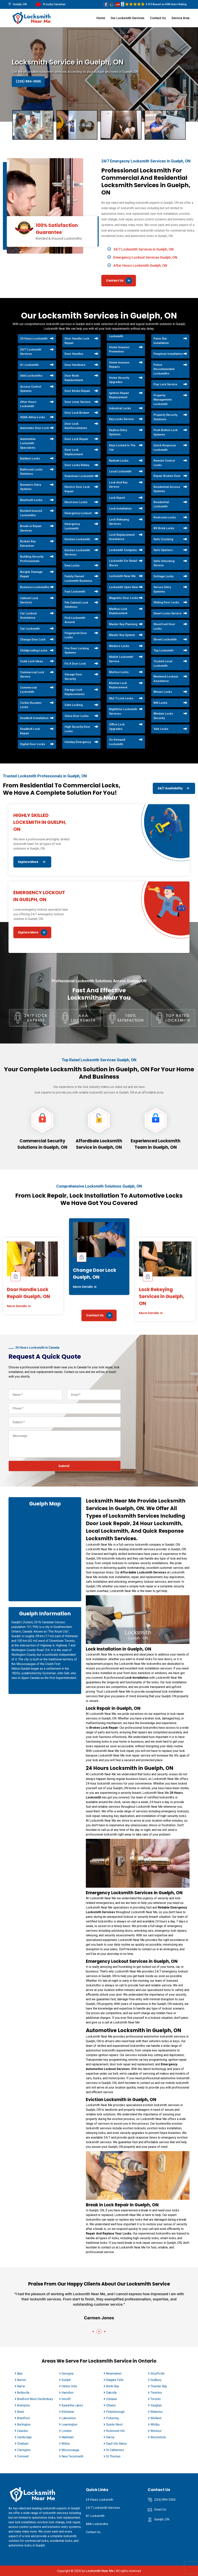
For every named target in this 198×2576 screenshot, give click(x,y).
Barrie (21, 2386)
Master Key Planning (123, 624)
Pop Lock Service (165, 384)
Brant (20, 2412)
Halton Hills (69, 2386)
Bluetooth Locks (31, 500)
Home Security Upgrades (119, 380)
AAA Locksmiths (31, 375)
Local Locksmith (120, 471)
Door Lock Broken (77, 412)
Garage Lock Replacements (74, 692)
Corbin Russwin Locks (30, 705)
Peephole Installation (168, 354)
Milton (65, 2443)
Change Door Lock (32, 639)
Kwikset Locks (118, 460)
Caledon (22, 2431)
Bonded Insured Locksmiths (31, 513)
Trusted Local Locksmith (163, 663)
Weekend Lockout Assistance (166, 679)
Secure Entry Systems (162, 589)
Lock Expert (117, 497)
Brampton (23, 2405)
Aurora (21, 2380)
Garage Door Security (73, 677)
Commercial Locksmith (28, 690)
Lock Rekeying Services (119, 522)
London (66, 2431)
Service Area (180, 18)
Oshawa (111, 2399)
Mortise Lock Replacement (118, 685)
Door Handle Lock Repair (77, 341)
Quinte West (114, 2424)
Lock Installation (120, 508)
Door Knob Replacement (74, 378)
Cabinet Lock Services (29, 600)
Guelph (66, 2380)
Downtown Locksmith (79, 476)
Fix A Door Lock (75, 663)
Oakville (111, 2392)
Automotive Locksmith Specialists (28, 443)
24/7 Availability (174, 788)
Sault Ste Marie (116, 2443)
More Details (17, 1306)
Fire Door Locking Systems (77, 651)
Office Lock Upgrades (117, 727)
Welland (155, 2418)
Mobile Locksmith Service (121, 659)
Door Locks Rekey (77, 465)
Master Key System (122, 635)
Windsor (156, 2431)
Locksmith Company (123, 550)
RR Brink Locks (164, 528)
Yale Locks (161, 729)
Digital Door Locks (32, 744)
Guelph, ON (20, 4)
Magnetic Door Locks (123, 598)
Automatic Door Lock (34, 428)
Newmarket (113, 2373)
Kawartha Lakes (72, 2405)
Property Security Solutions (165, 417)
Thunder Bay (158, 2386)
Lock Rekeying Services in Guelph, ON (161, 1296)
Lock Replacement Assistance (122, 537)
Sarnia (110, 2437)
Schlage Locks (164, 576)
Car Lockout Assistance (28, 616)
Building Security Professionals (31, 559)
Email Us (160, 2509)
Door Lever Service (77, 402)
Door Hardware (75, 365)
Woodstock (158, 2437)
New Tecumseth (72, 2456)
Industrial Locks (120, 408)
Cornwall (23, 2456)
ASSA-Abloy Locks (32, 417)
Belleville (23, 2392)
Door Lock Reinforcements (76, 426)
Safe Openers (163, 550)
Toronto (155, 2399)
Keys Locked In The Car (122, 448)
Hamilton (67, 2392)
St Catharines (115, 2450)
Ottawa (110, 2405)
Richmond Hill (115, 2431)
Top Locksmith (163, 650)
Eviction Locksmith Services (77, 552)
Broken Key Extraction (28, 544)
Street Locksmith (165, 639)
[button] (93, 2331)
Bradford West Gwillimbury (35, 2399)
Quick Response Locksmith (165, 448)
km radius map (44, 1553)
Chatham (23, 2443)
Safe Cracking (163, 539)
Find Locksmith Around (75, 620)
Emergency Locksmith (72, 526)
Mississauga (70, 2450)
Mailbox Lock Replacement (118, 611)
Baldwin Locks (30, 458)
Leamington (69, 2424)
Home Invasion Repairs (119, 365)
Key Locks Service (121, 419)
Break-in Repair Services (31, 528)
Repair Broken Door (167, 476)
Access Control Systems (30, 389)
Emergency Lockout (78, 513)
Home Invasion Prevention (119, 349)
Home (100, 18)
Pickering (112, 2418)
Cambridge (24, 2437)
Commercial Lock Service (32, 674)
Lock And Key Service (118, 485)
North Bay (112, 2386)
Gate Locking (74, 705)
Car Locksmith (30, 628)
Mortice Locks (119, 672)
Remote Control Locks (164, 463)
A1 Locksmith (29, 365)
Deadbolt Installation (34, 718)
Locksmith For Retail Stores (123, 563)
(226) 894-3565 (28, 81)
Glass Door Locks (77, 716)
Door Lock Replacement (74, 452)
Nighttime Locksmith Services (123, 711)
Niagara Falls (115, 2380)
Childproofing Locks (33, 650)
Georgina (67, 2373)
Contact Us (158, 18)
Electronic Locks (76, 502)
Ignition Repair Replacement (119, 395)
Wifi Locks (160, 703)
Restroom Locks (165, 517)
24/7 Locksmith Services (30, 352)
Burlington (24, 2424)
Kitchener (67, 2412)
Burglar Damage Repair (31, 574)
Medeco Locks (119, 646)
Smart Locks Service (168, 613)
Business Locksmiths (34, 587)
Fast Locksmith (75, 591)
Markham (67, 2437)
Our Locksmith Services (127, 18)
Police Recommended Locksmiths (164, 369)
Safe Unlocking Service (164, 563)
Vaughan (156, 2405)
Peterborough (115, 2412)
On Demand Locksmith (117, 742)
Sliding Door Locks (166, 602)
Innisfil (66, 2399)
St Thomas (113, 2456)
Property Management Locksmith (163, 400)
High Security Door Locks (77, 729)
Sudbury (155, 2380)
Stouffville (157, 2373)
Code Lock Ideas (31, 661)
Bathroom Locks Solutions (31, 472)
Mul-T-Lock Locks (121, 698)
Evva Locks (72, 565)
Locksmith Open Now (123, 587)
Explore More (32, 862)
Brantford (23, 2418)
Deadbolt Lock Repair (30, 731)
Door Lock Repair (76, 439)
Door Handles (74, 354)
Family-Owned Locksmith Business (78, 578)
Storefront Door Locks (164, 626)
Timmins (156, 2392)
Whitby (155, 2424)
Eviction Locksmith (77, 539)
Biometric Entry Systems (30, 487)
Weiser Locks (163, 692)
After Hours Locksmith (28, 404)
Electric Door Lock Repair (77, 489)
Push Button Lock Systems (166, 432)
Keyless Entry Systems (118, 432)
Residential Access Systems (167, 489)
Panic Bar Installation (161, 341)
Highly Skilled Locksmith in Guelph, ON (39, 822)
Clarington (24, 2450)
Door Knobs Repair (77, 391)
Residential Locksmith (161, 504)
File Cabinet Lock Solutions (76, 605)
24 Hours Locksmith (34, 338)
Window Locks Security (163, 716)
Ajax (20, 2373)
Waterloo (156, 2412)
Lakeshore (68, 2418)
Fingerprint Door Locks (76, 635)
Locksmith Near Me (122, 576)
